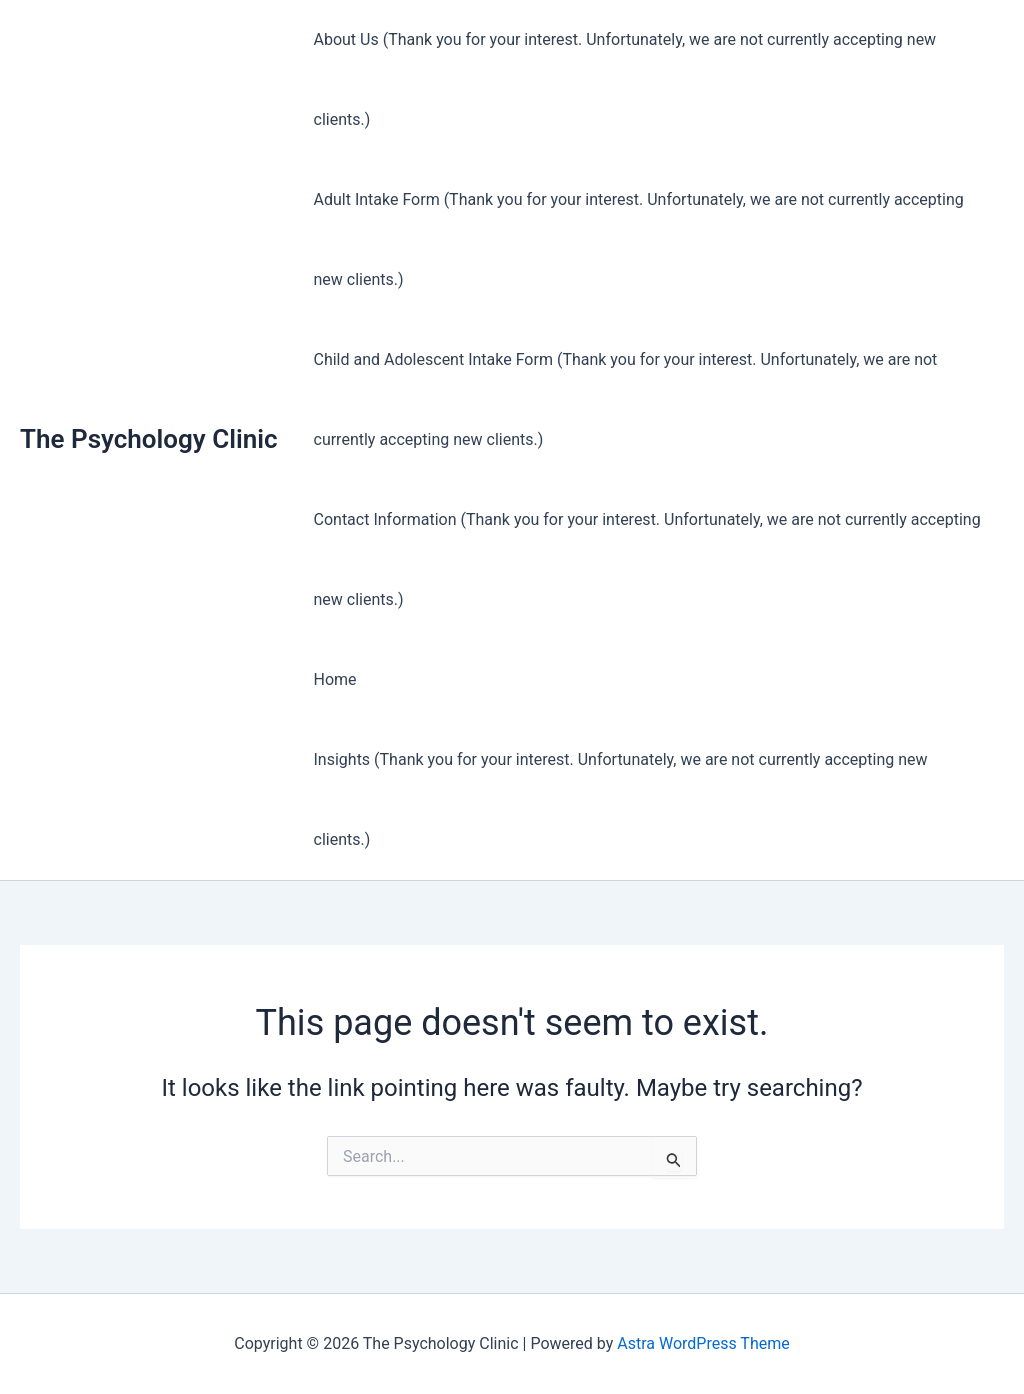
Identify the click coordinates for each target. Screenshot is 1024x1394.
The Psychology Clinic (149, 439)
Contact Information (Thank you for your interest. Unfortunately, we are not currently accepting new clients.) (647, 559)
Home (335, 679)
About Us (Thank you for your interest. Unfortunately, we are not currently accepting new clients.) (625, 79)
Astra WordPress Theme (703, 1343)
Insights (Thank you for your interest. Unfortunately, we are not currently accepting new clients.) (621, 799)
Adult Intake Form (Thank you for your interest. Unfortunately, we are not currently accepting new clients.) (639, 239)
